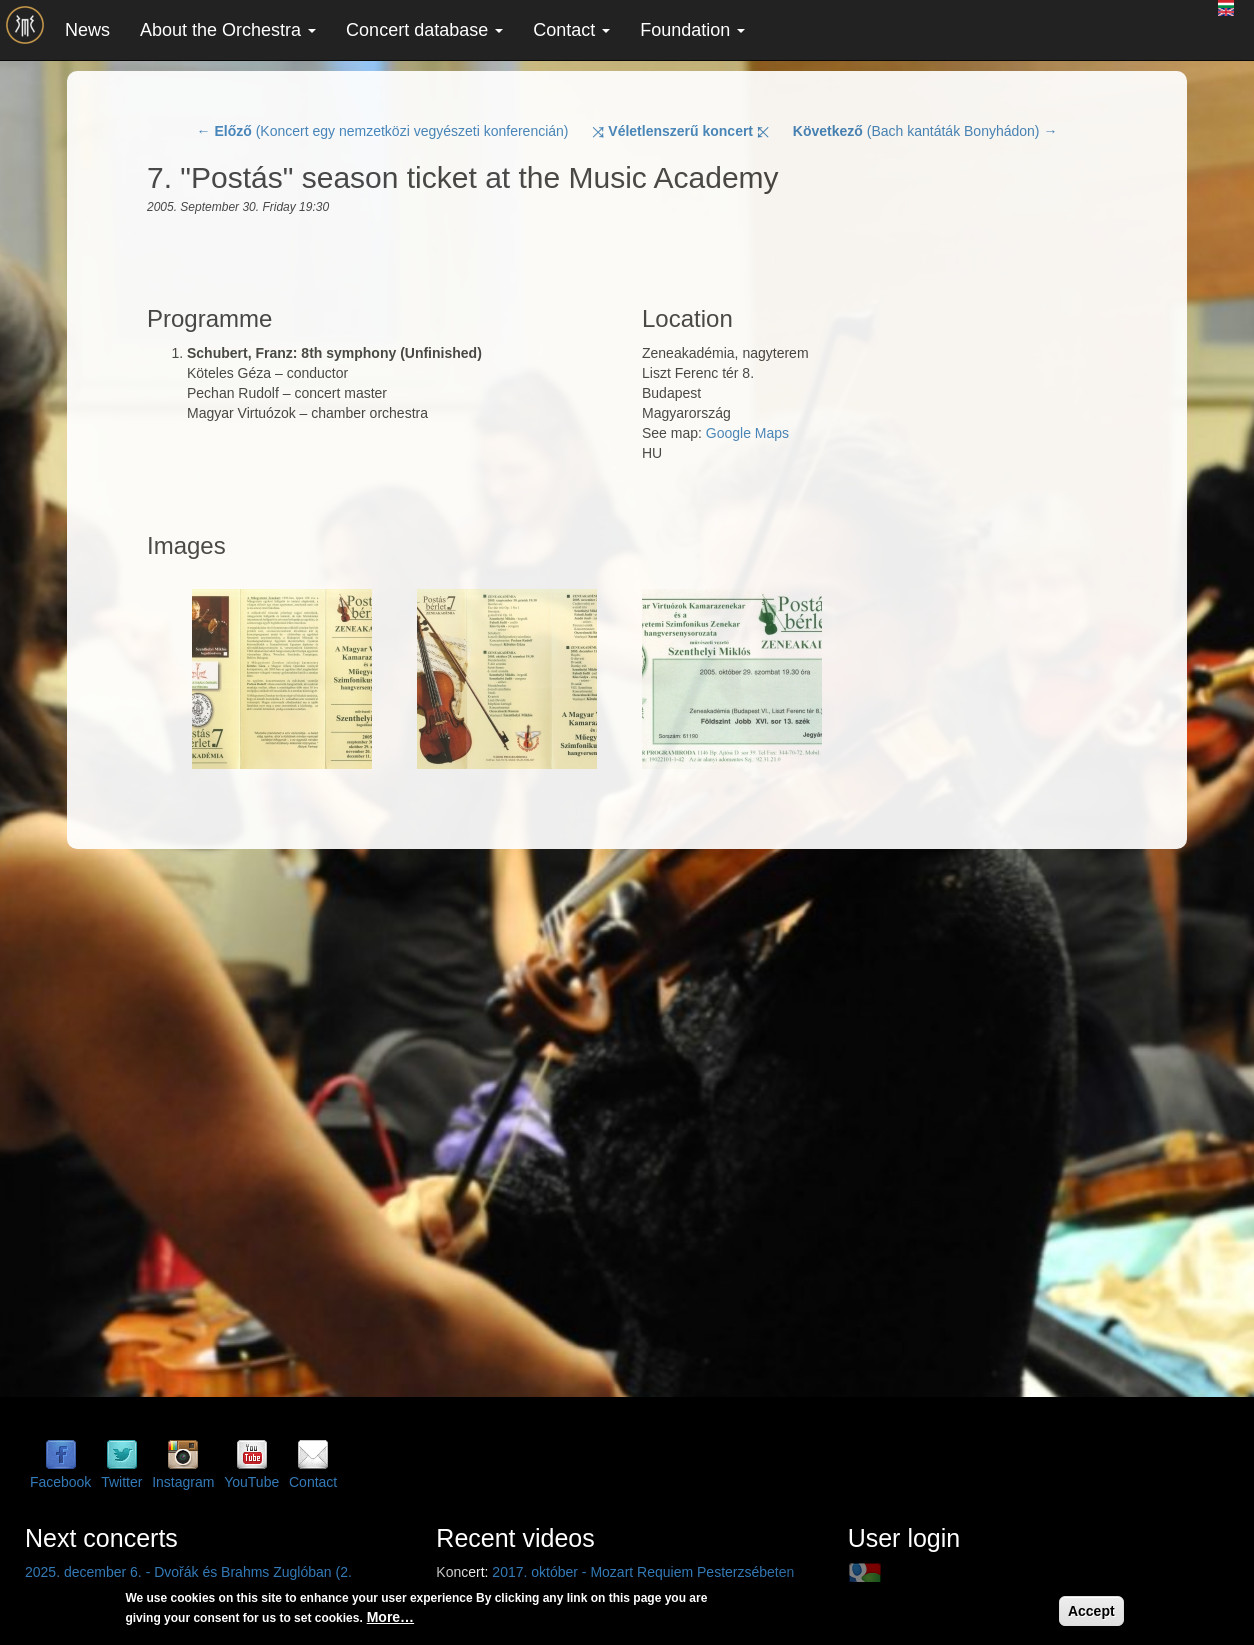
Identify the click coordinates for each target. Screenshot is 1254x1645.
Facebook (60, 1482)
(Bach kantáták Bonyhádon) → (925, 131)
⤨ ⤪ (680, 131)
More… (390, 1617)
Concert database (424, 30)
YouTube (251, 1482)
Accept (1091, 1611)
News (87, 30)
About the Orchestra (228, 30)
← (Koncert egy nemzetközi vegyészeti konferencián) (383, 131)
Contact (571, 30)
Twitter (121, 1482)
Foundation (692, 30)
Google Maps (747, 433)
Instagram (183, 1482)
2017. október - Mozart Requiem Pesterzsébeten (643, 1572)
